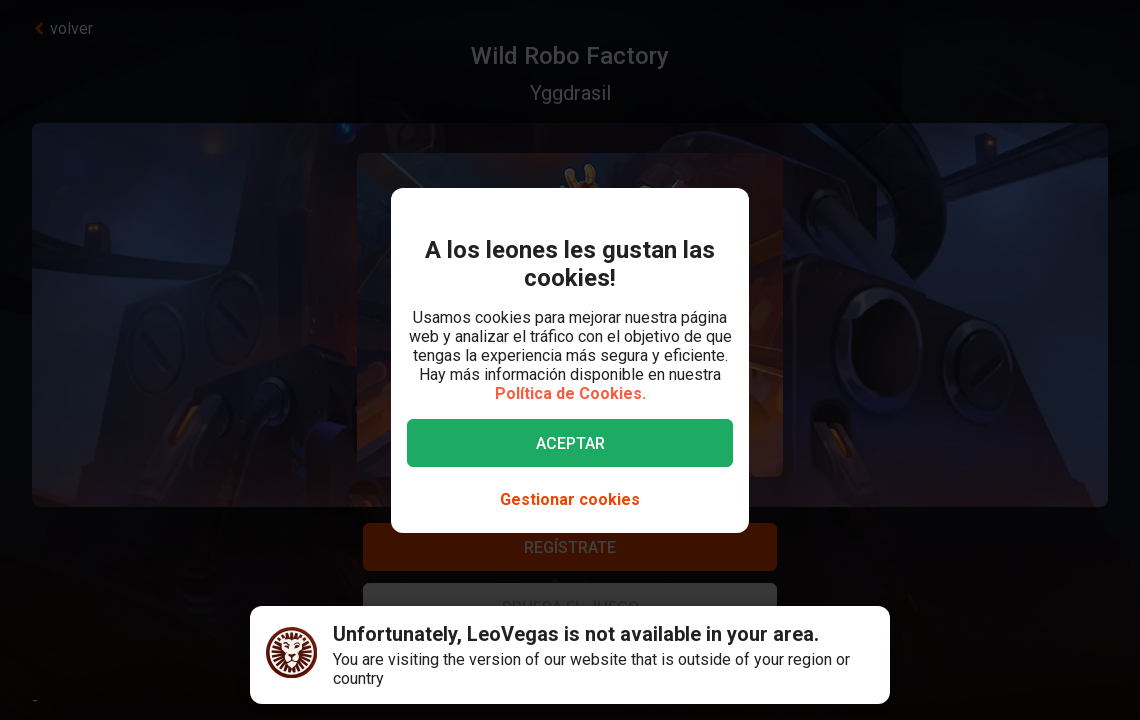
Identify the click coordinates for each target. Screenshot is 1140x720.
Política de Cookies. (570, 393)
